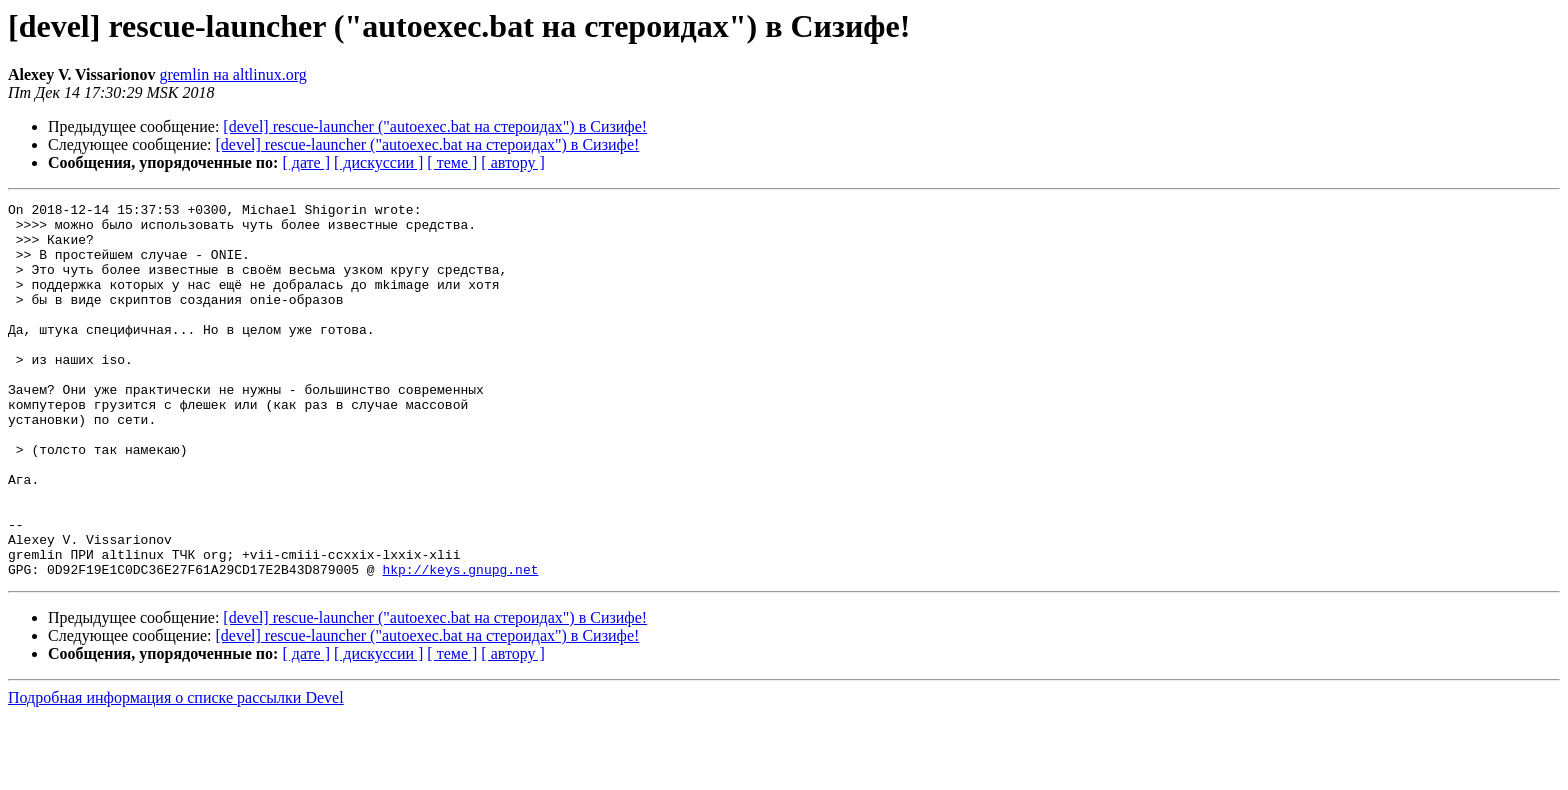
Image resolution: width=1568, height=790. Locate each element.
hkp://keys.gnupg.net (460, 644)
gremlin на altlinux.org (232, 74)
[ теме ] (452, 162)
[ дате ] (306, 162)
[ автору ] (512, 162)
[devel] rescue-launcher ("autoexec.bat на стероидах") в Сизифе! (435, 126)
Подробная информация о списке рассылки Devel (176, 772)
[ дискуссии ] (378, 162)
